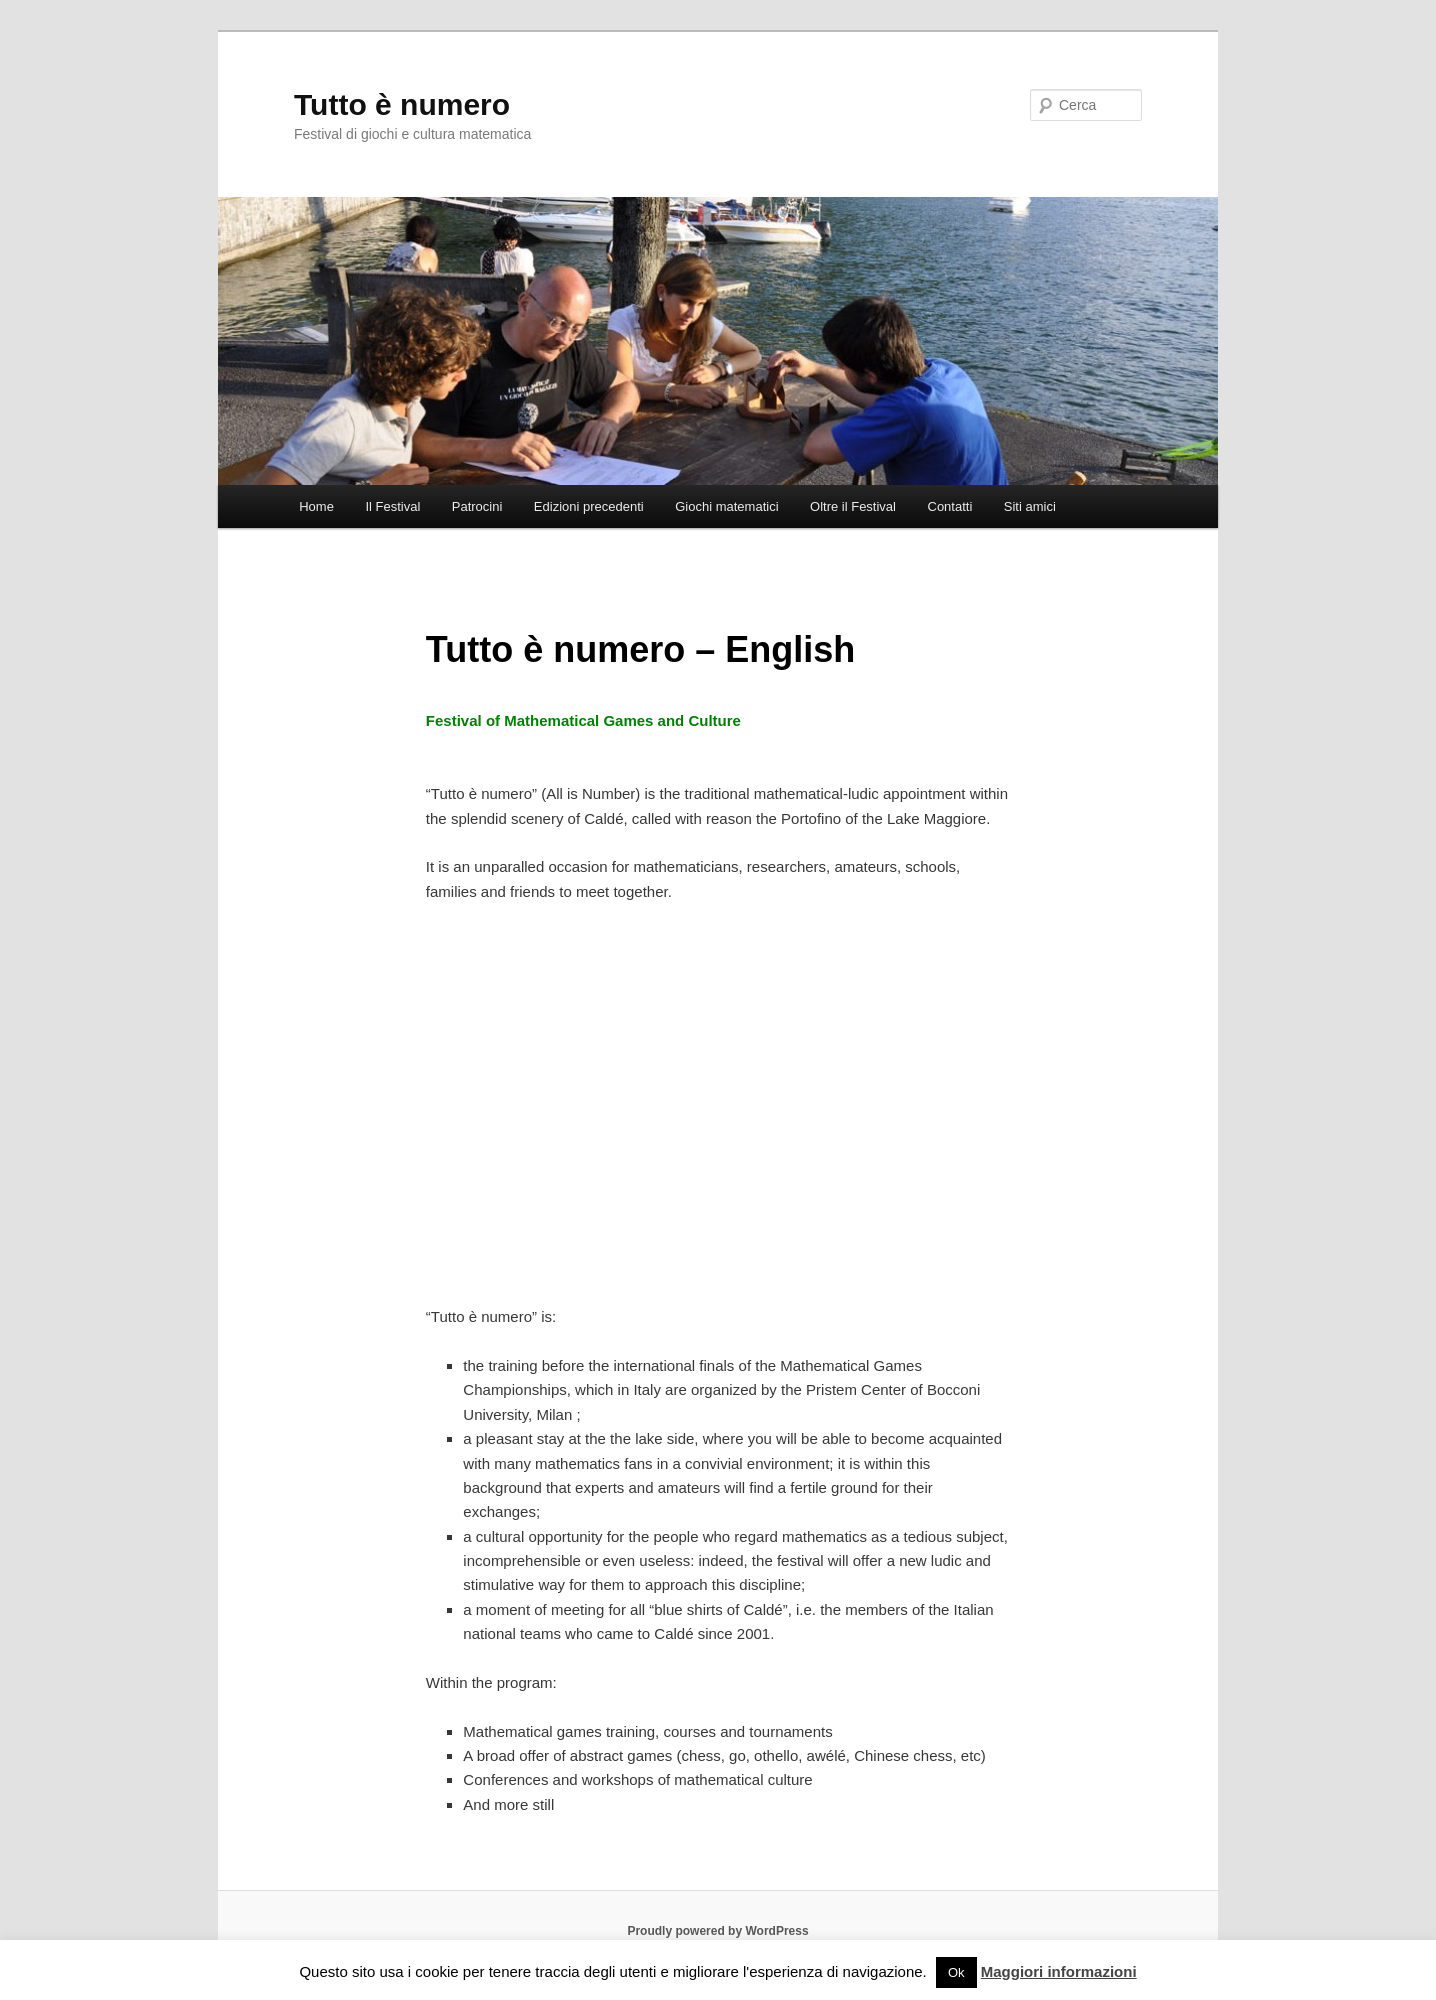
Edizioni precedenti (589, 506)
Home (316, 506)
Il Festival (392, 506)
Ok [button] (956, 1972)
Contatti (950, 506)
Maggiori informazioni (1059, 1971)
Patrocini (477, 506)
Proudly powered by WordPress (717, 1931)
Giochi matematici (726, 506)
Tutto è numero (402, 104)
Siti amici (1030, 506)
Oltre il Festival (853, 506)
